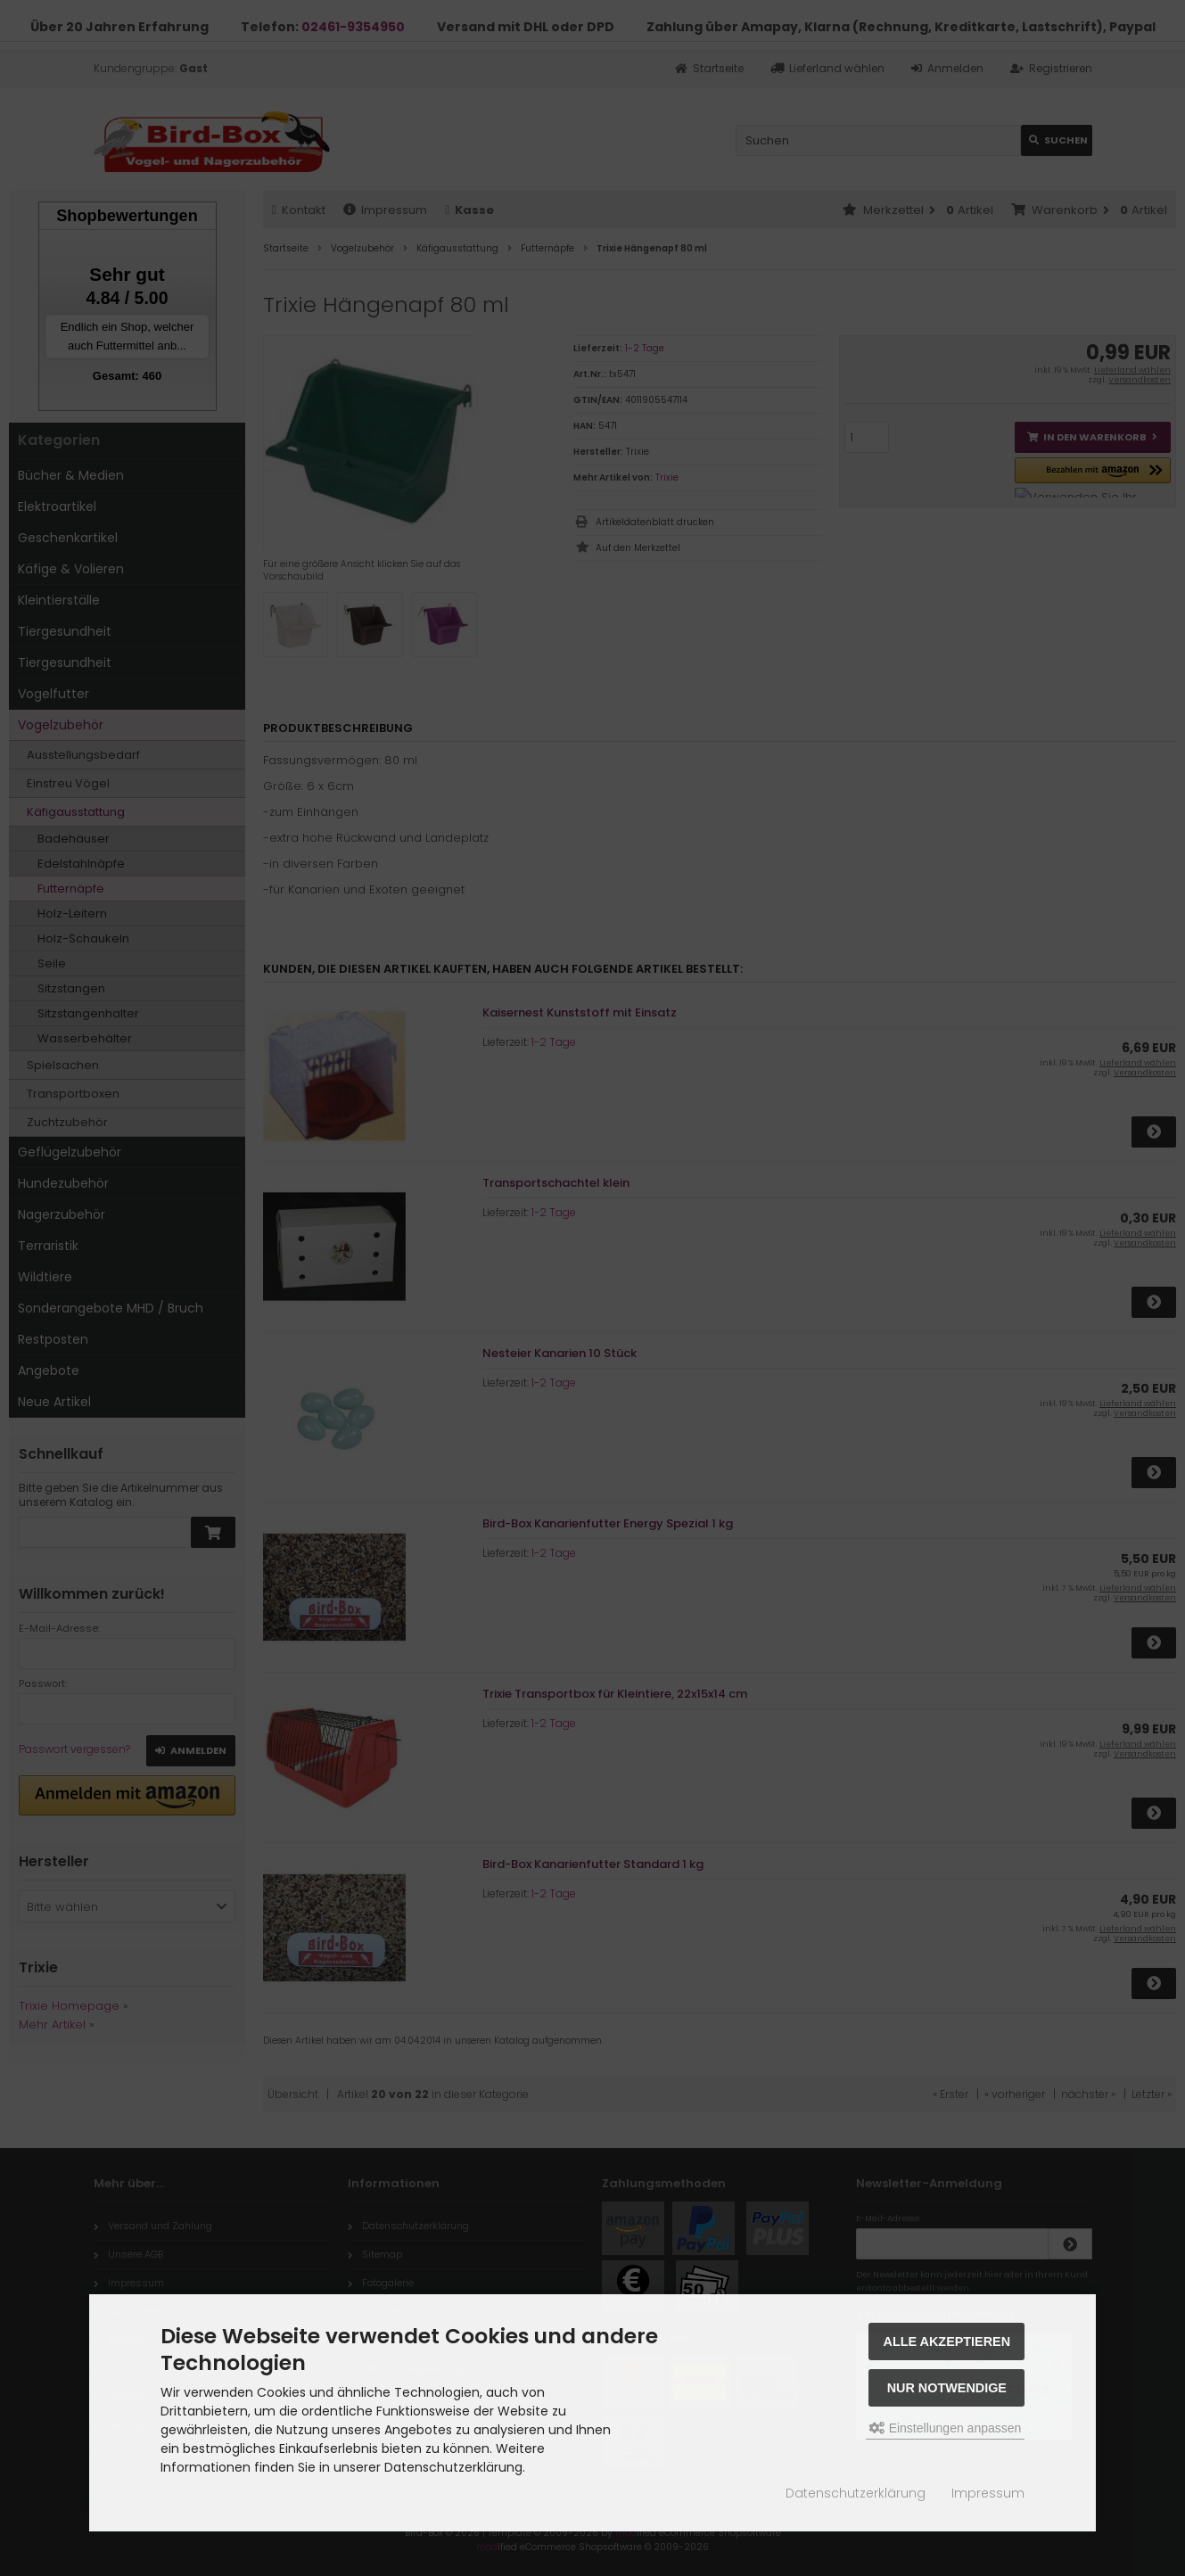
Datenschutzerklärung (856, 2493)
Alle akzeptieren (947, 2341)
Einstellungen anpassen (945, 2428)
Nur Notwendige (947, 2388)
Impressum (988, 2493)
